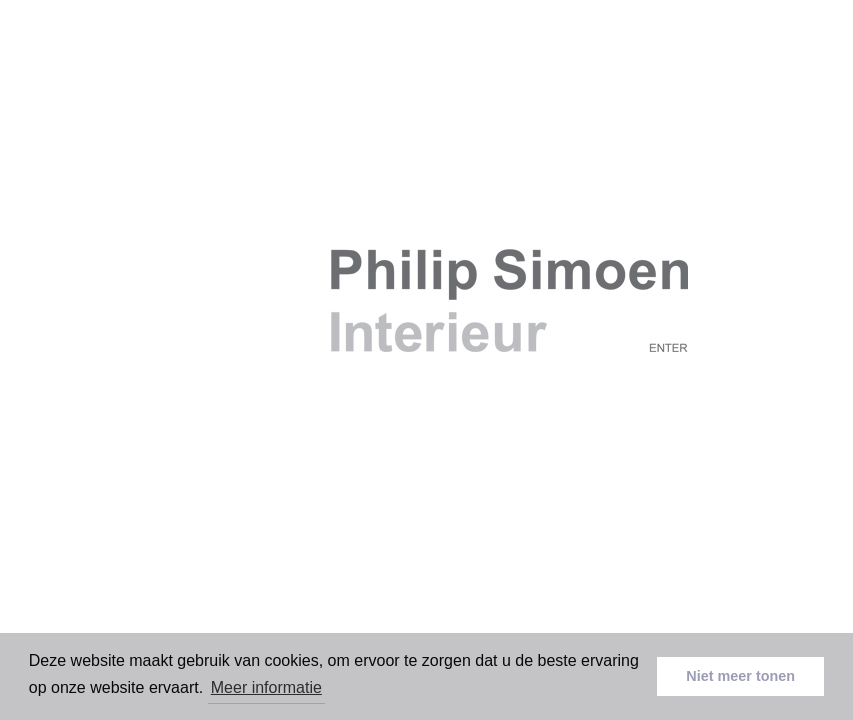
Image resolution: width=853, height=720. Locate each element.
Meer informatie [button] (266, 687)
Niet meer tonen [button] (740, 676)
